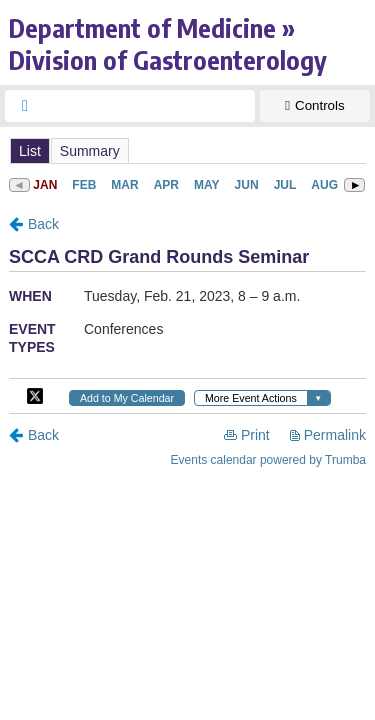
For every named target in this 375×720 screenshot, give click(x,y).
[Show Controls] (315, 106)
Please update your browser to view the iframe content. (187, 150)
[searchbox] (148, 106)
